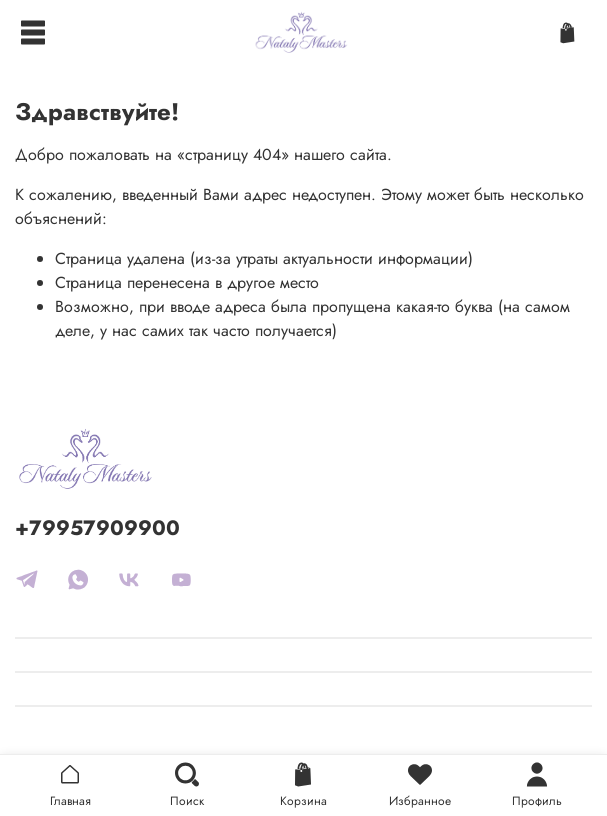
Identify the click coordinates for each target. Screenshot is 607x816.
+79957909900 (97, 528)
